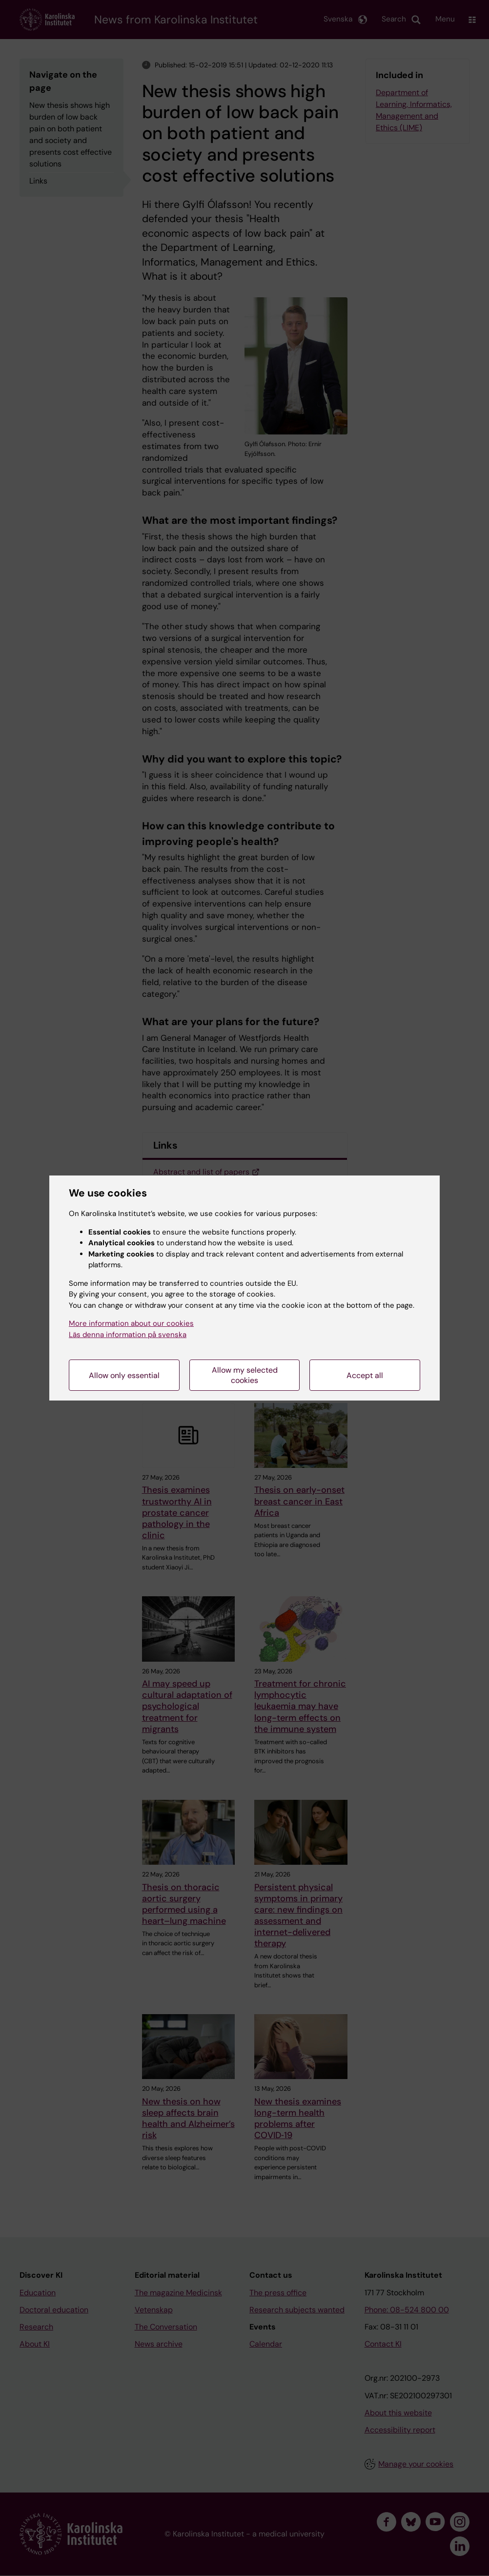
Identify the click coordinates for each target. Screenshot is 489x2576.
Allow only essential (124, 1375)
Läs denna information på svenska (127, 1335)
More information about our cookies (131, 1323)
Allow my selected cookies (245, 1375)
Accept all (364, 1375)
